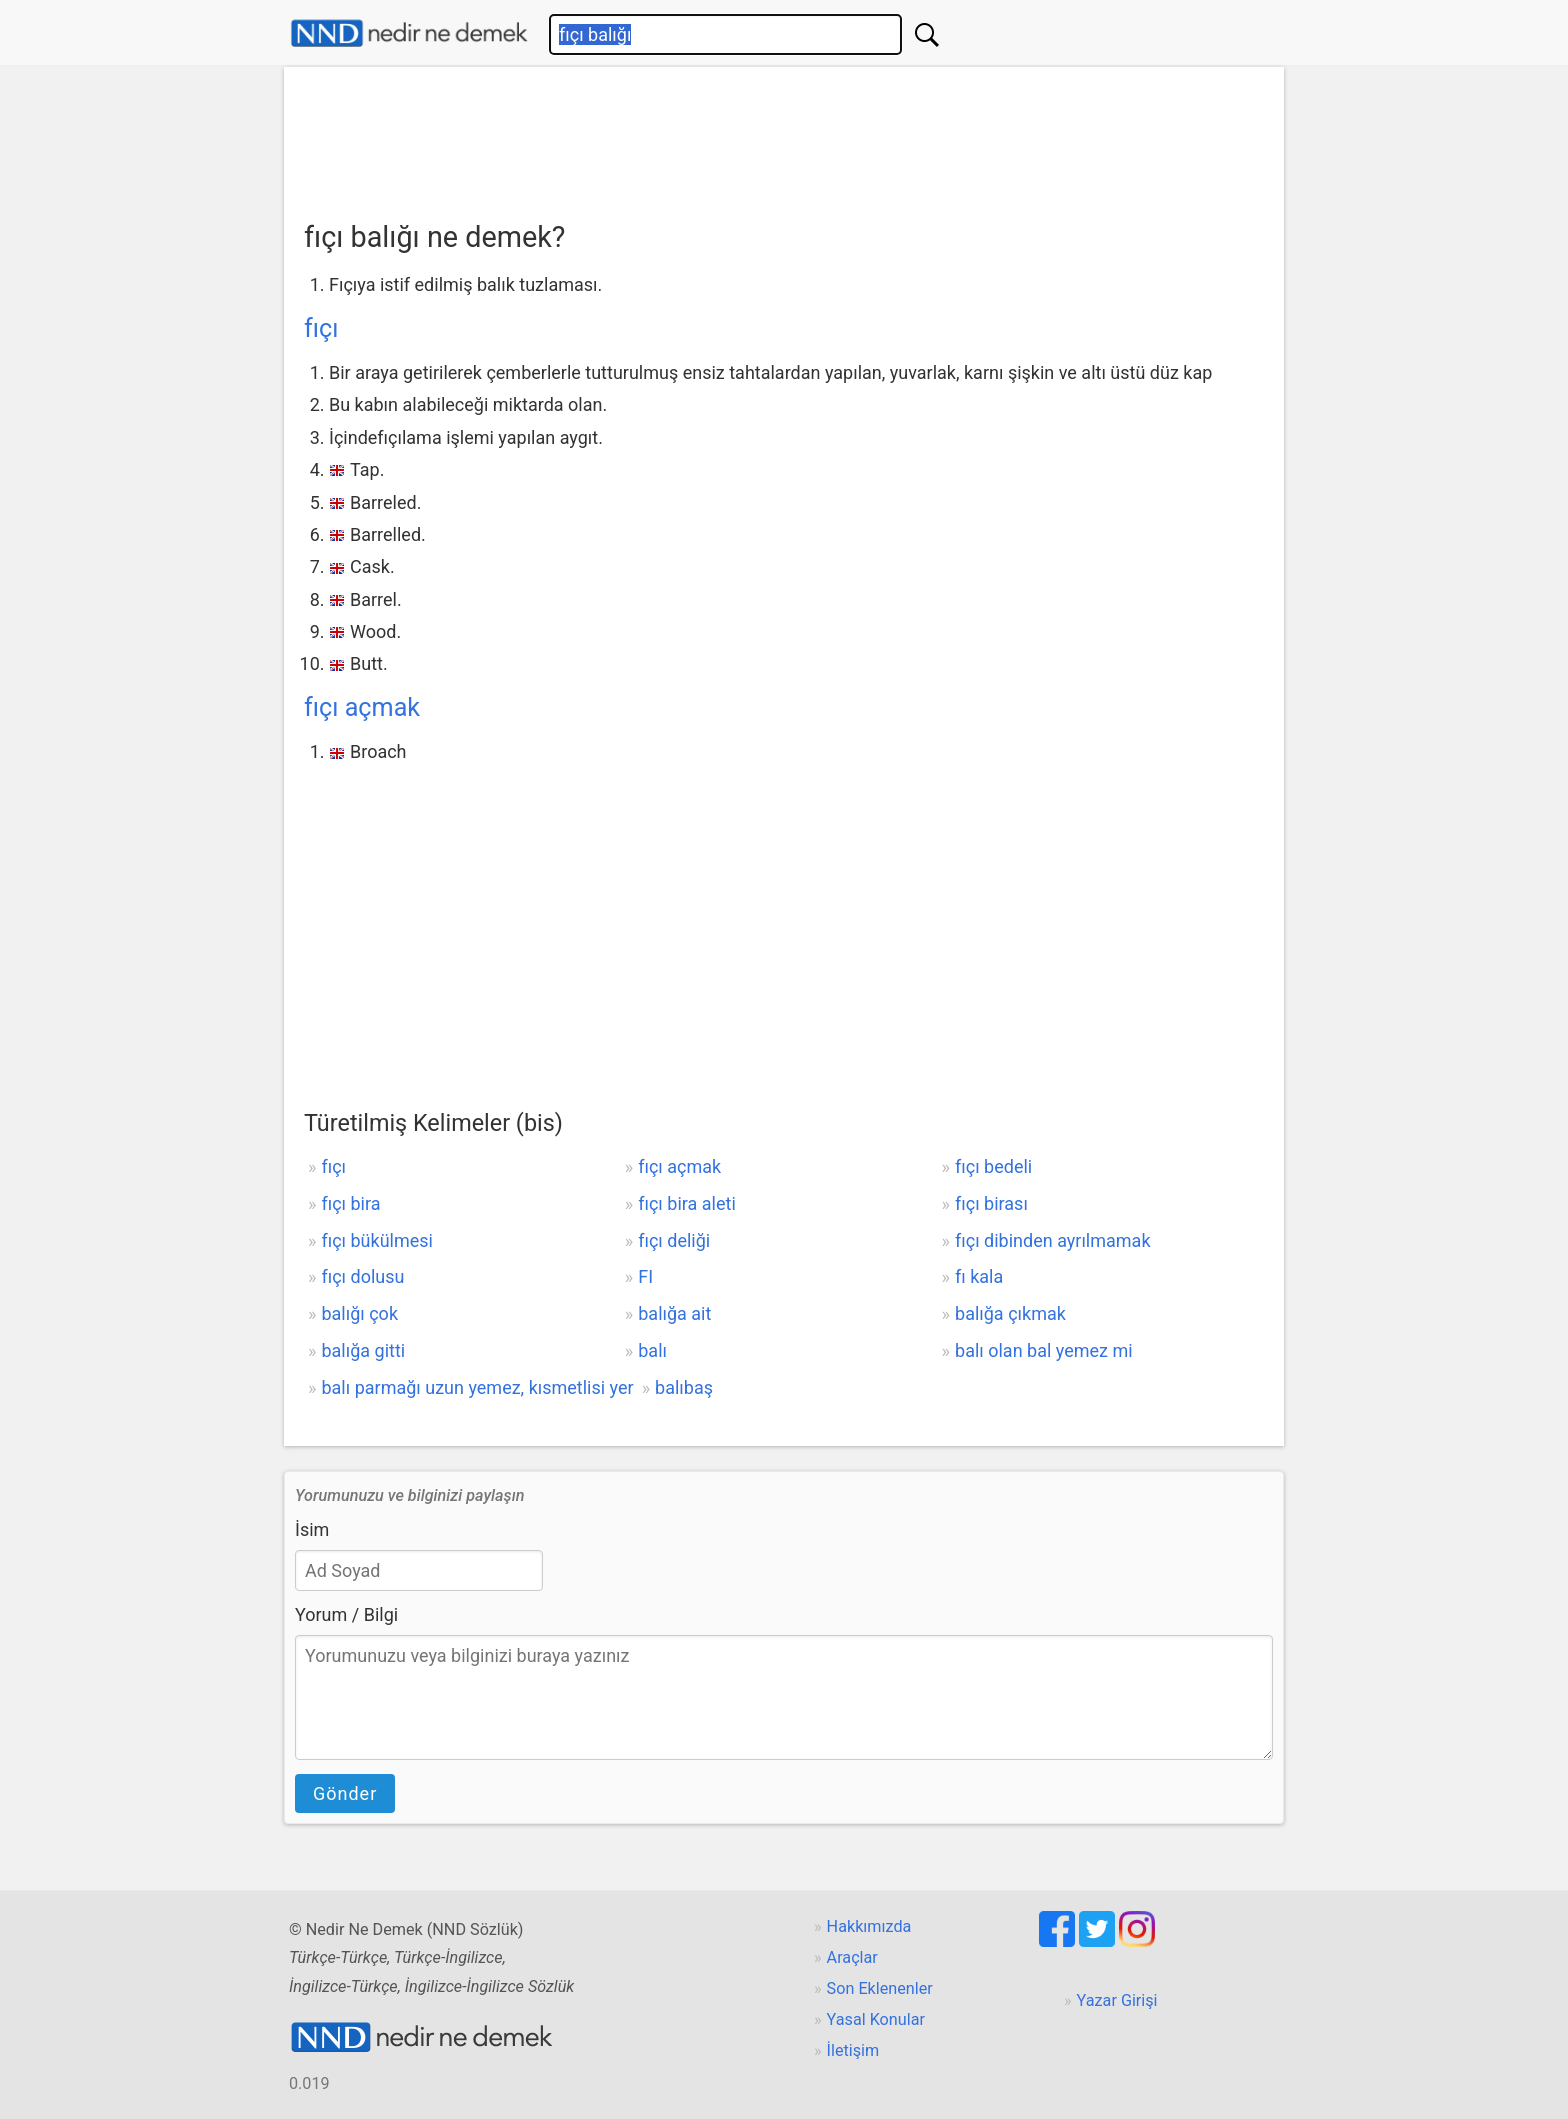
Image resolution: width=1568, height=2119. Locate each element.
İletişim (853, 2050)
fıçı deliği (674, 1240)
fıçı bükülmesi (377, 1240)
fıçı (321, 328)
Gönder (345, 1793)
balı (652, 1350)
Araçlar (852, 1957)
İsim (312, 1529)
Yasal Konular (876, 2019)
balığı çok (359, 1313)
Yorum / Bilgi (346, 1614)
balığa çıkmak (1010, 1313)
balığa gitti (363, 1350)
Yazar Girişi (1117, 2000)
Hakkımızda (869, 1926)
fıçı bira (350, 1203)
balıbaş (684, 1387)
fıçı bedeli (993, 1166)
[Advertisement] (784, 137)
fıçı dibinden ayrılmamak (1053, 1240)
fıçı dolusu (362, 1276)
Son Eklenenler (880, 1988)
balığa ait (674, 1313)
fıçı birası (991, 1203)
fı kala (979, 1276)
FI (645, 1276)
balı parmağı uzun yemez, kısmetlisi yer (477, 1387)
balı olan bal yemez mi (1044, 1350)
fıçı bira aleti (687, 1203)
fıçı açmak (362, 707)
